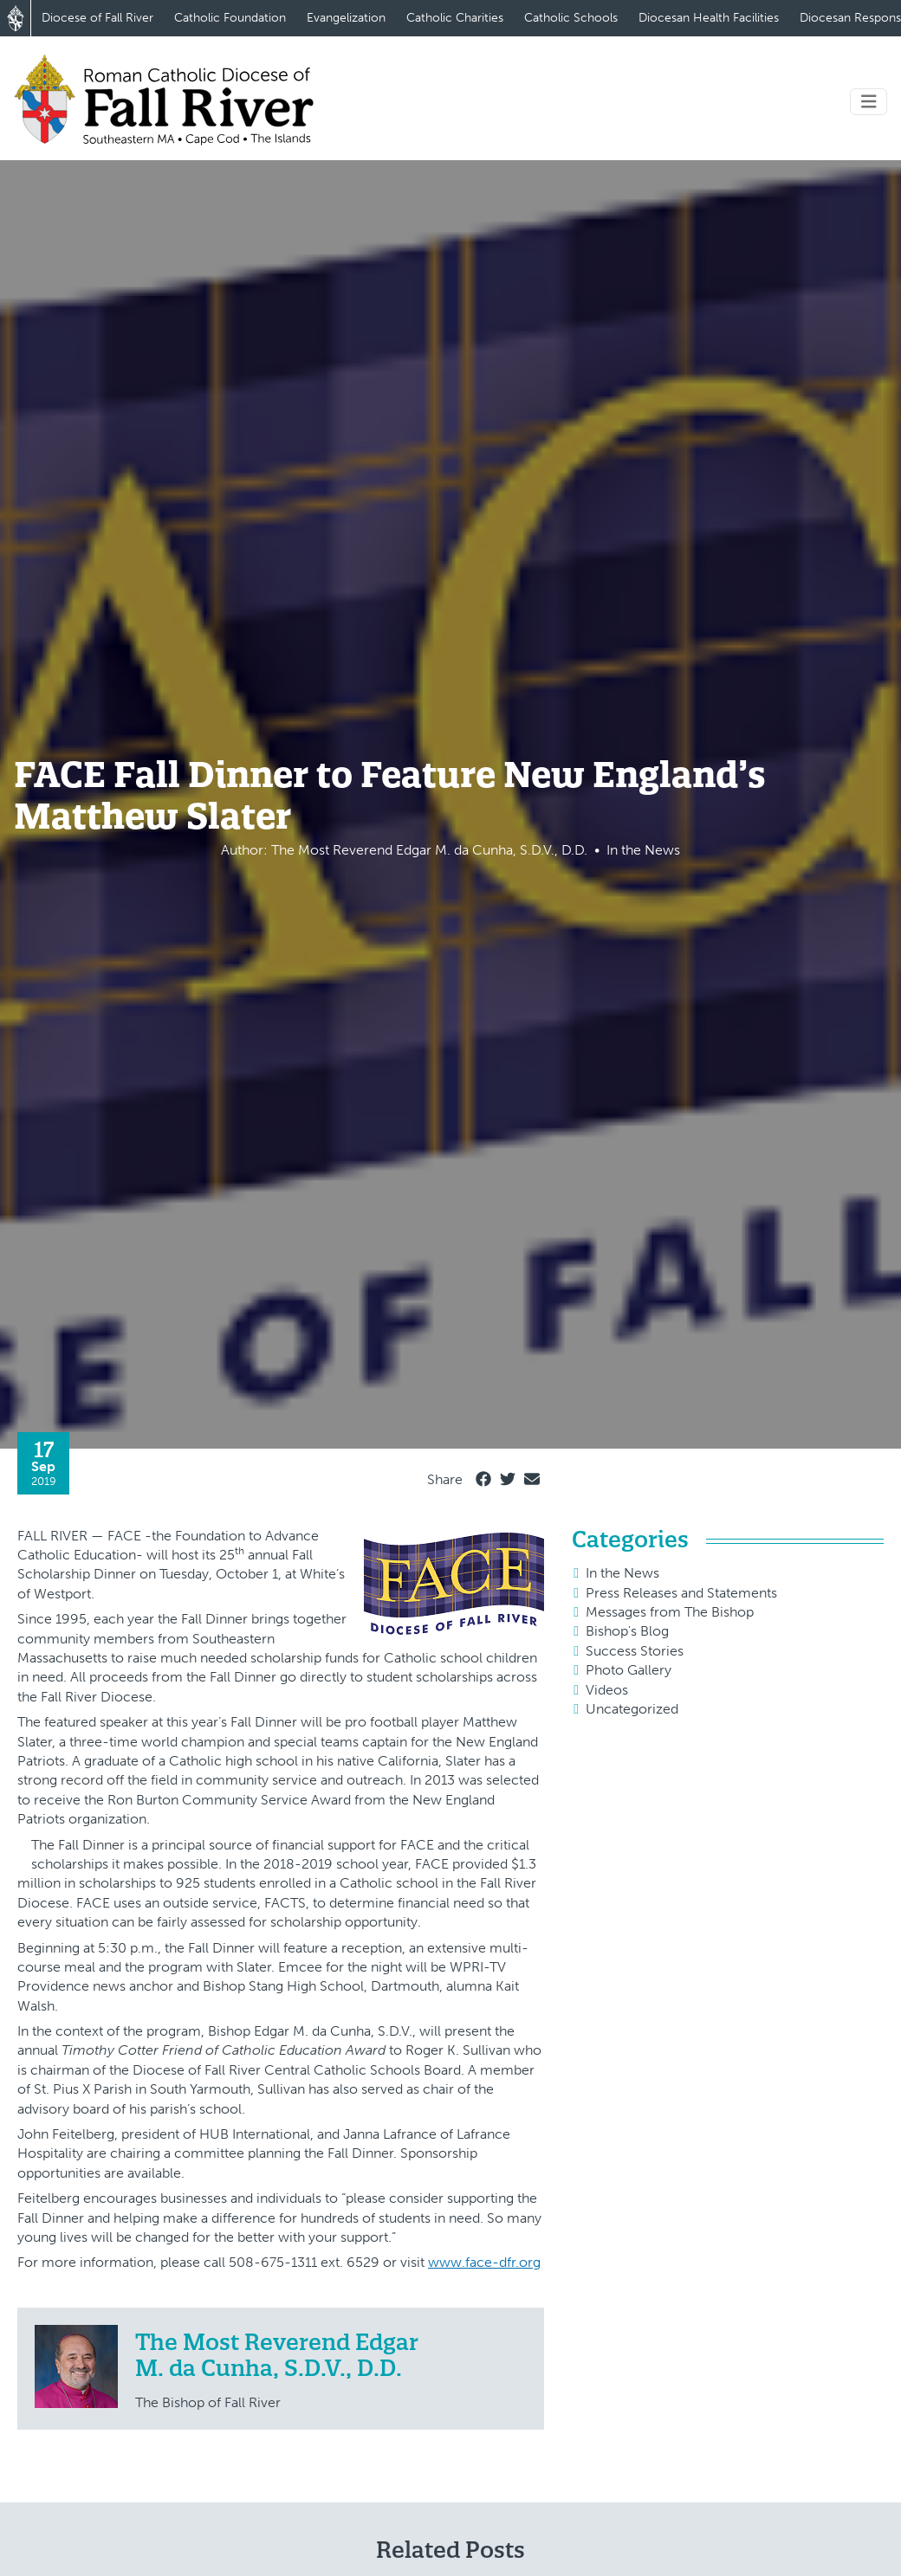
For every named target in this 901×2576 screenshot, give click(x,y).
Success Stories (635, 1651)
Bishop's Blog (627, 1631)
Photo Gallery (628, 1670)
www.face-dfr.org (484, 2262)
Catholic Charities (454, 17)
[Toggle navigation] (869, 101)
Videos (607, 1690)
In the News (622, 1573)
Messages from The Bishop (670, 1612)
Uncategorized (632, 1709)
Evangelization (346, 17)
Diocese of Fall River (97, 17)
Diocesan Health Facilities (708, 17)
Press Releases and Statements (681, 1593)
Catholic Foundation (230, 17)
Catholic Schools (571, 17)
